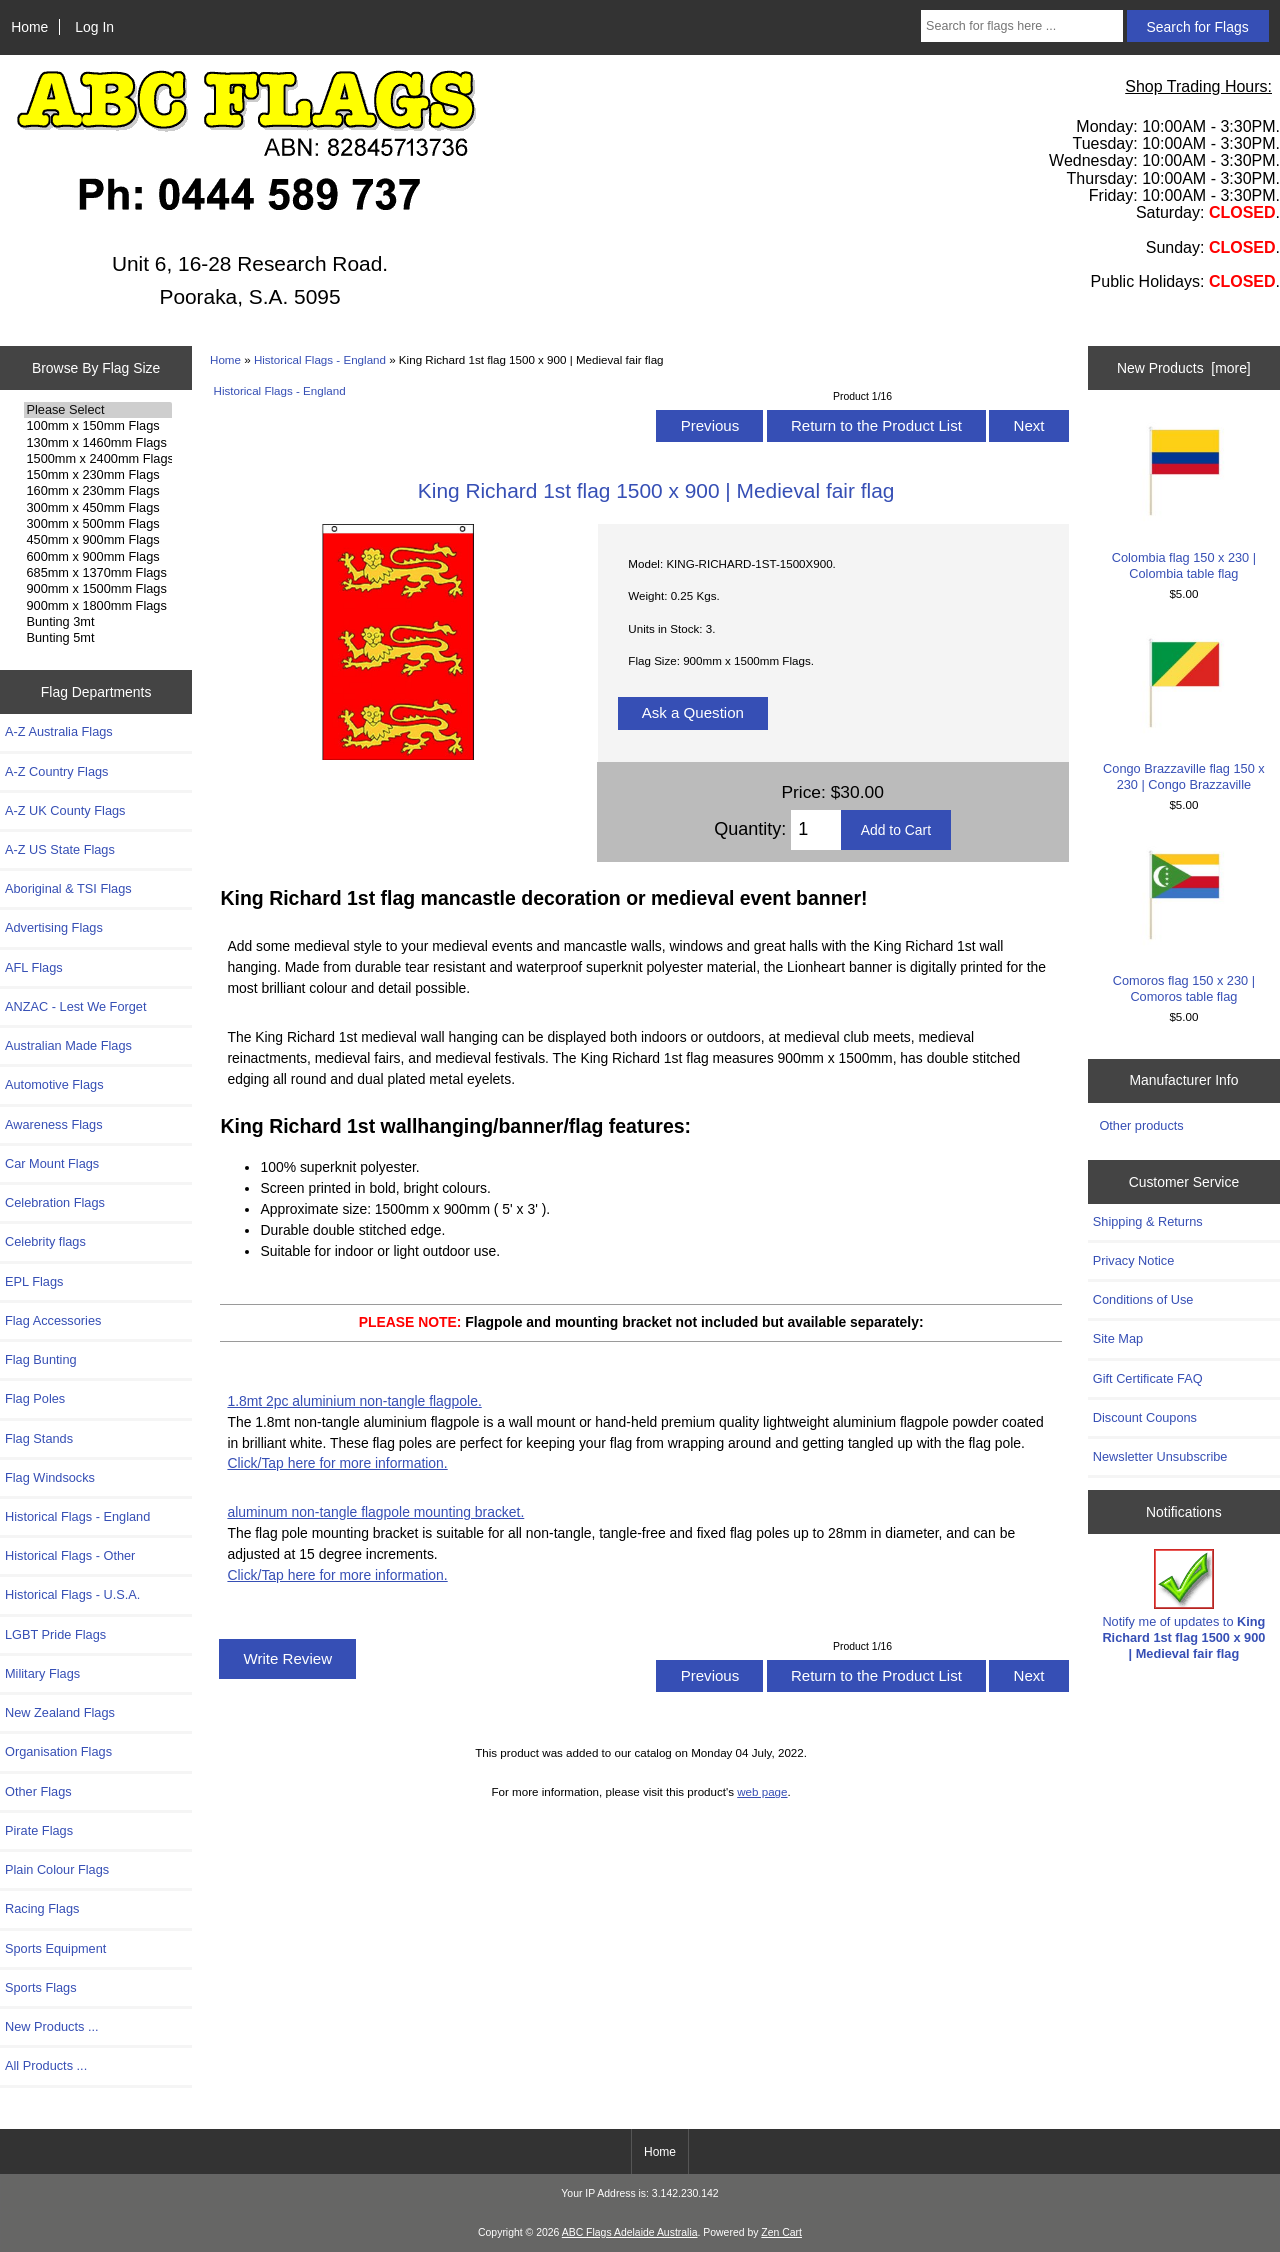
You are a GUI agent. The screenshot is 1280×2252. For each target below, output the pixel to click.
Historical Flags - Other (70, 1555)
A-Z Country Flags (56, 771)
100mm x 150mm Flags (97, 426)
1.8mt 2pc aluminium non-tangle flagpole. (354, 1401)
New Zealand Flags (60, 1712)
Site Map (1118, 1338)
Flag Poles (35, 1398)
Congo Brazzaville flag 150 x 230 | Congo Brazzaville (1183, 710)
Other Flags (38, 1791)
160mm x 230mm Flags (97, 491)
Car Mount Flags (52, 1163)
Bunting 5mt (97, 638)
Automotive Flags (54, 1084)
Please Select (97, 410)
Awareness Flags (54, 1124)
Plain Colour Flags (57, 1869)
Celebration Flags (55, 1202)
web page (762, 1791)
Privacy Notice (1133, 1260)
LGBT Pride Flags (55, 1634)
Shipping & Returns (1148, 1221)
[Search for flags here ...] (1022, 26)
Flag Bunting (41, 1359)
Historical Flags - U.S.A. (72, 1594)
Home (29, 27)
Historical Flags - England (320, 359)
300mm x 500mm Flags (97, 524)
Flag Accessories (53, 1320)
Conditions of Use (1143, 1299)
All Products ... (46, 2065)
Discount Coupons (1145, 1417)
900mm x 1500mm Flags (97, 589)
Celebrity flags (45, 1241)
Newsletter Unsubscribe (1160, 1456)
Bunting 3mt (97, 622)
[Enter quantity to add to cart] (815, 830)
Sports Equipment (55, 1948)
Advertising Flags (54, 927)
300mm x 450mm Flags (97, 508)
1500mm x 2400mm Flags (97, 459)
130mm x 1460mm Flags (97, 443)
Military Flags (42, 1673)
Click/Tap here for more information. (337, 1463)
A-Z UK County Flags (65, 810)
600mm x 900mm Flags (97, 557)
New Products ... (52, 2026)
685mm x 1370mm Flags (97, 573)
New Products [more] (1184, 368)
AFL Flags (34, 967)
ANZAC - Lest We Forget (75, 1006)
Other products (1141, 1125)
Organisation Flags (58, 1751)
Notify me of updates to (1183, 1605)
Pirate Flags (39, 1830)
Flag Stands (39, 1438)
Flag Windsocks (50, 1477)
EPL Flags (34, 1281)
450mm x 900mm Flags (97, 540)
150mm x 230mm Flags (97, 475)
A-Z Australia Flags (59, 731)
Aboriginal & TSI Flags (68, 888)
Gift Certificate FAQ (1148, 1378)
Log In (94, 27)
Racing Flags (42, 1908)
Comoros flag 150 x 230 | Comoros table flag (1183, 922)
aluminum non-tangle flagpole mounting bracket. (375, 1512)
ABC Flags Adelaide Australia (630, 2232)
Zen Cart (781, 2232)
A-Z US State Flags (60, 849)
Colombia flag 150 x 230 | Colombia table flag (1183, 498)
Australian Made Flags (68, 1045)
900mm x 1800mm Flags (97, 606)
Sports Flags (41, 1987)
